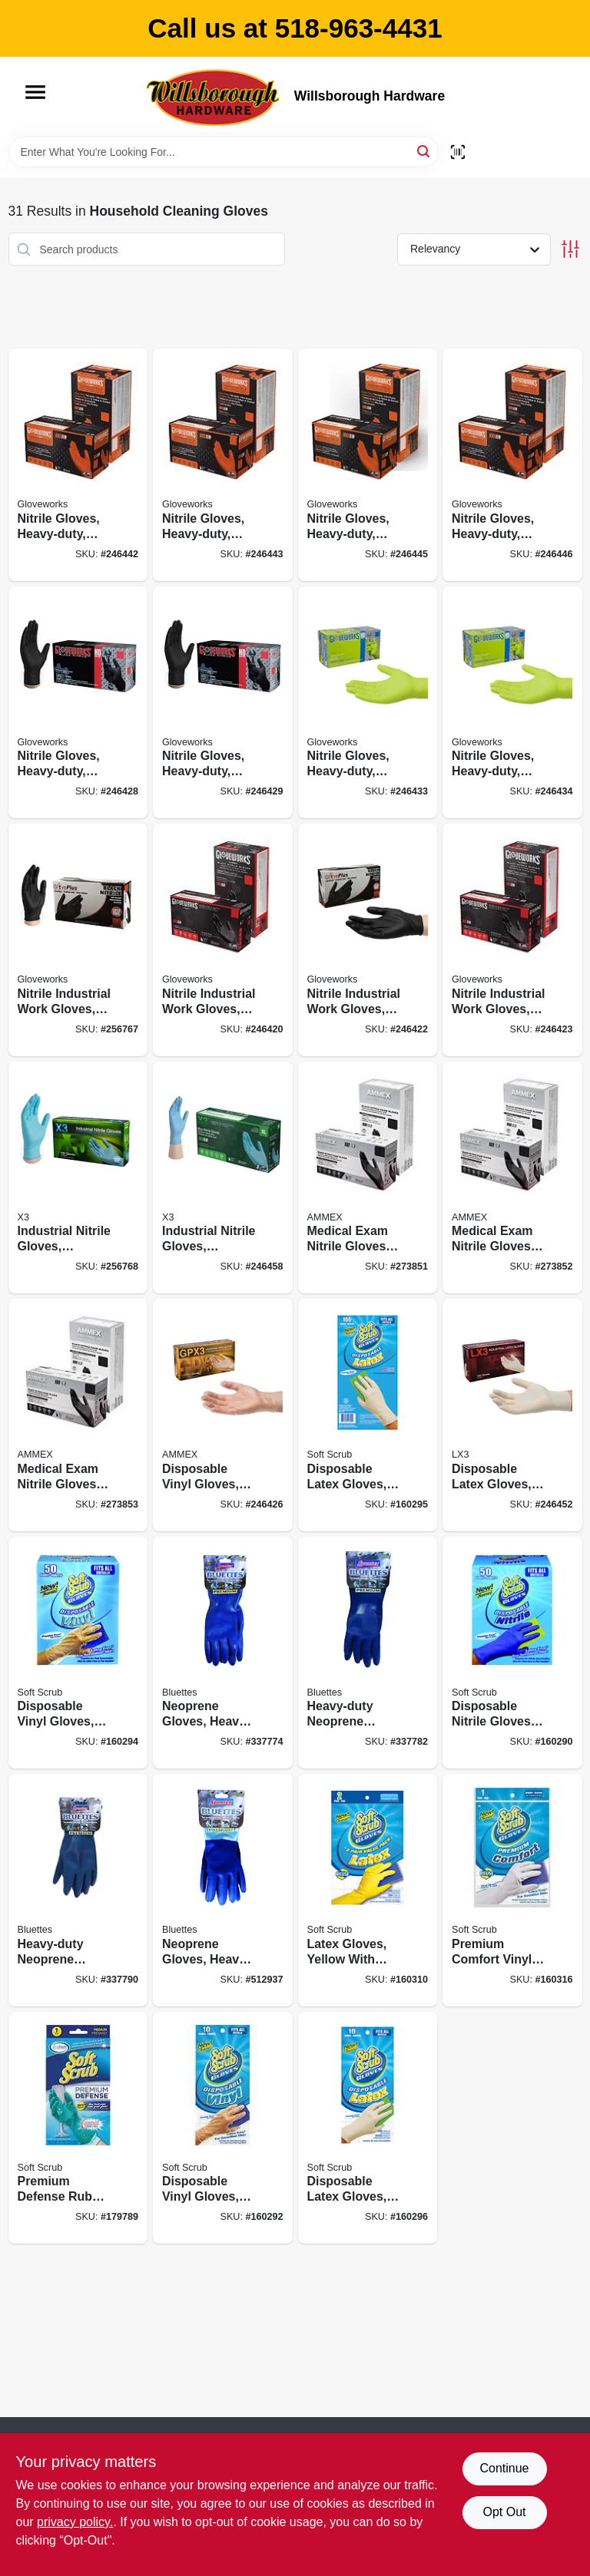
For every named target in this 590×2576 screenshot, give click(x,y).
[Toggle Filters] (570, 249)
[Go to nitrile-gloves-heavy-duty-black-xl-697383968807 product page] (223, 702)
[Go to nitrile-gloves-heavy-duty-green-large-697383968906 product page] (368, 702)
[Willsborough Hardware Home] (214, 97)
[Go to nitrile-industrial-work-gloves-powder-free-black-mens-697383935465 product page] (368, 940)
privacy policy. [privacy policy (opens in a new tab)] (75, 2521)
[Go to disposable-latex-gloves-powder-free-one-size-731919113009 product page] (368, 1415)
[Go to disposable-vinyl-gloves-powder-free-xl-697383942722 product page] (223, 1415)
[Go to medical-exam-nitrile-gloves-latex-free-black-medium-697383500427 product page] (512, 1178)
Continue (504, 2468)
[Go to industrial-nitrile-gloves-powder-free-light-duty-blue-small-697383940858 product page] (78, 1178)
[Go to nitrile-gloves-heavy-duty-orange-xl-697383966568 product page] (368, 464)
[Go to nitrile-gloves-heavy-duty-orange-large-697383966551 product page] (223, 464)
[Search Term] (223, 152)
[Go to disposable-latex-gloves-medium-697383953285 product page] (512, 1415)
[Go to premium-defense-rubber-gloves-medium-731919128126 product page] (78, 2128)
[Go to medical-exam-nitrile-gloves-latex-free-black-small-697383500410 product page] (368, 1178)
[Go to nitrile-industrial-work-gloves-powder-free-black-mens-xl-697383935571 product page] (512, 940)
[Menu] (35, 92)
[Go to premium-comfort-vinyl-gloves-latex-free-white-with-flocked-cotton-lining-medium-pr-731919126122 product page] (512, 1890)
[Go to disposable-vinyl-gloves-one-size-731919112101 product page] (223, 2128)
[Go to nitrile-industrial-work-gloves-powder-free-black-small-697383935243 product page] (78, 940)
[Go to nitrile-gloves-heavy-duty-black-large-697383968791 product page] (78, 702)
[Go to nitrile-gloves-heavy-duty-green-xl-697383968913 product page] (512, 702)
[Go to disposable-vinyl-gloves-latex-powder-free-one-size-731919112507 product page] (78, 1653)
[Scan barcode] (458, 152)
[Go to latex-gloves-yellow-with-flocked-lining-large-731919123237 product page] (368, 1890)
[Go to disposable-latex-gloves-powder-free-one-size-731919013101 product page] (368, 2128)
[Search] (424, 150)
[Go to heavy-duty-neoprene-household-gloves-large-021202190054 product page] (78, 1890)
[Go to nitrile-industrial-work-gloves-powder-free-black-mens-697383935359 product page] (223, 940)
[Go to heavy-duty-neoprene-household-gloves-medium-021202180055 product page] (368, 1653)
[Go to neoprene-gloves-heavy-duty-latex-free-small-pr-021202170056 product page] (223, 1653)
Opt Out (503, 2511)
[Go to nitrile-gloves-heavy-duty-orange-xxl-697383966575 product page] (512, 464)
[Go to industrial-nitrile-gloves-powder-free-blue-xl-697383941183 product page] (223, 1178)
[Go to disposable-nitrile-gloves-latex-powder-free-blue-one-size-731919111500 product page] (512, 1653)
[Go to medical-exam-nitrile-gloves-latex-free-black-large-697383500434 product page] (78, 1415)
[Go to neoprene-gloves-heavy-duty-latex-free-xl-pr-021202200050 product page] (223, 1890)
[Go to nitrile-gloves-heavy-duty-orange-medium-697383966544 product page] (78, 464)
